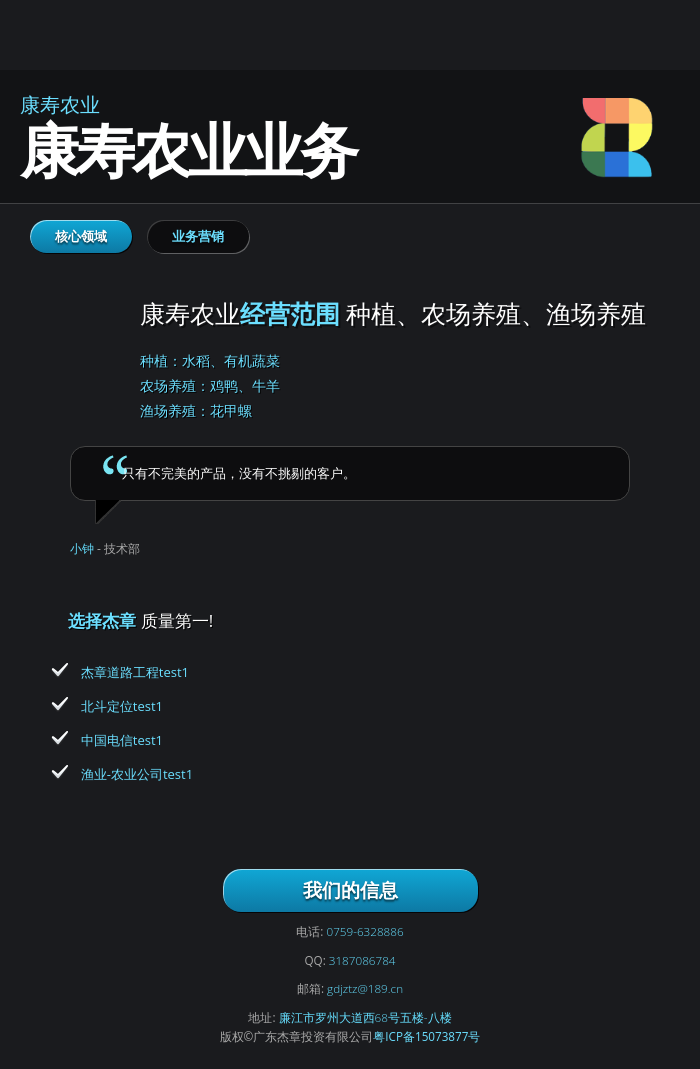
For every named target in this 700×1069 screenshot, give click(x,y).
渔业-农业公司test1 (137, 774)
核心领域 (81, 236)
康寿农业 (70, 347)
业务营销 (198, 236)
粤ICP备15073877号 (426, 1036)
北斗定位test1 (122, 706)
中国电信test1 (122, 740)
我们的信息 (350, 889)
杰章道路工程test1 (135, 672)
